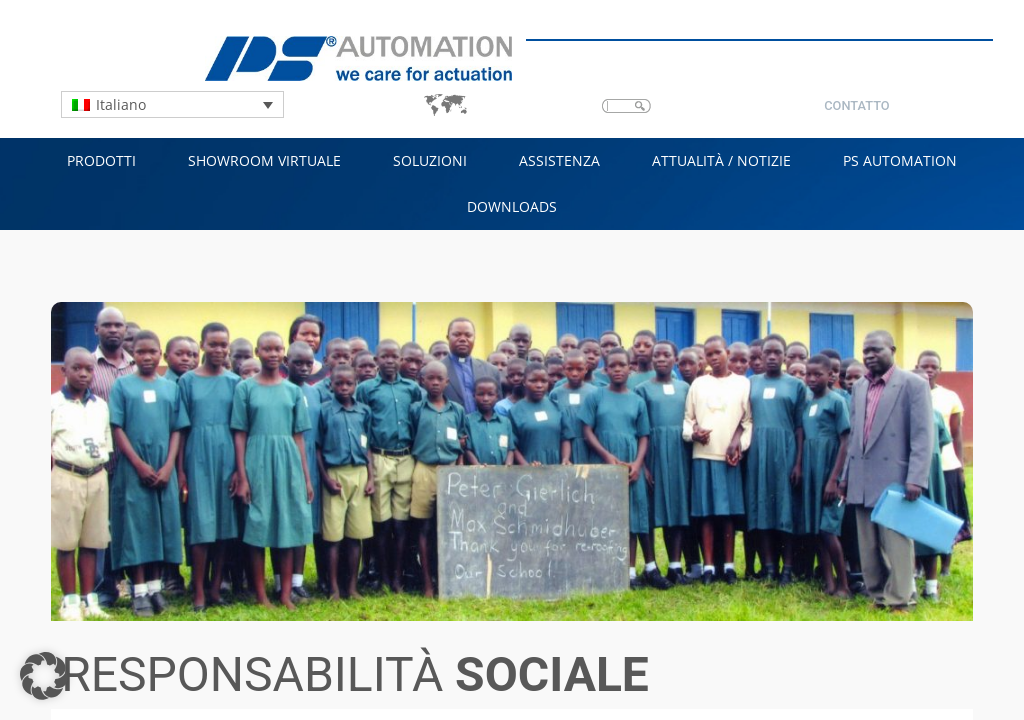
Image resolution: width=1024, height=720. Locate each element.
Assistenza (559, 160)
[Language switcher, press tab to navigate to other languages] (172, 104)
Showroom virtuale (264, 160)
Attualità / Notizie (721, 160)
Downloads (512, 206)
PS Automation (900, 160)
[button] (44, 676)
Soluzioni (430, 160)
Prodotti (101, 160)
